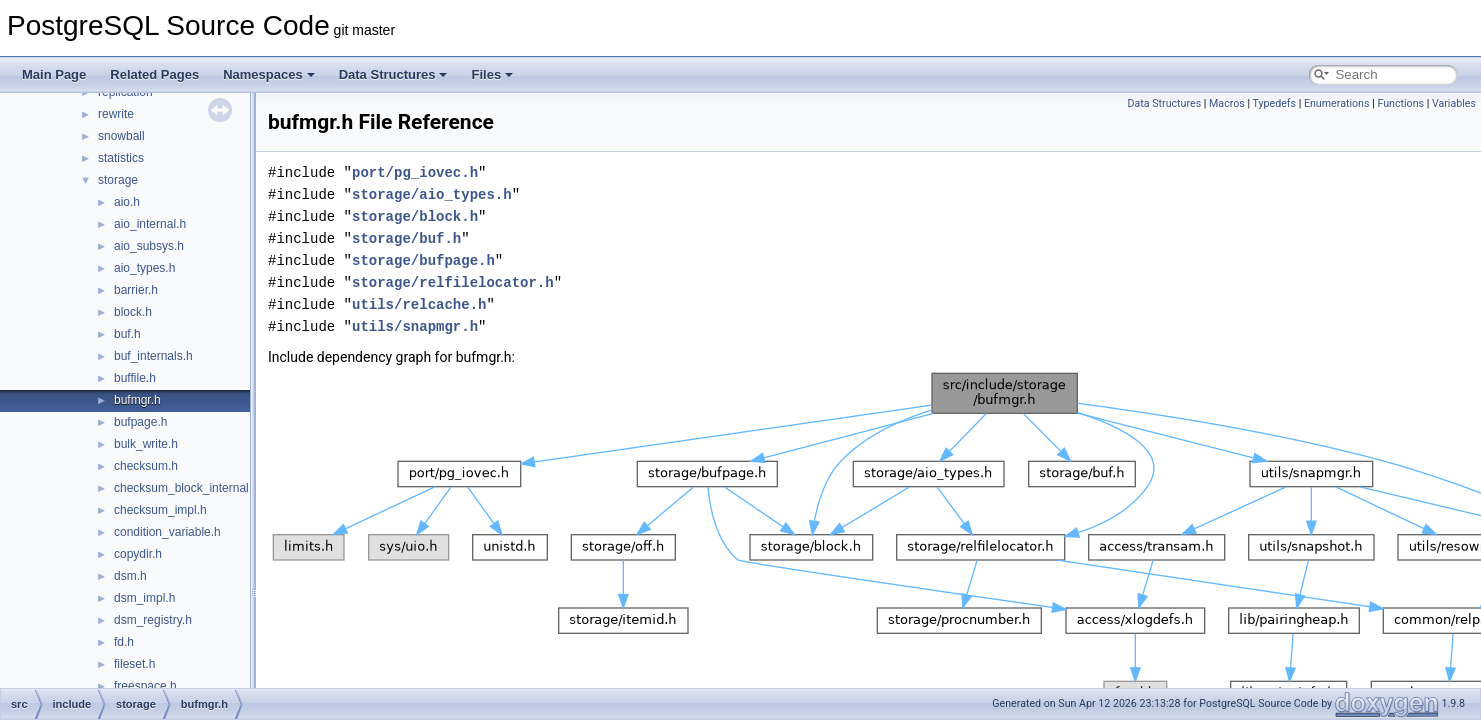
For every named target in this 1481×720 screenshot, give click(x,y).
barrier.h (136, 290)
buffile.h (135, 378)
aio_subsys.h (149, 246)
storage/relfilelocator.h (453, 282)
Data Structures (393, 74)
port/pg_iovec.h (415, 172)
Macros (1227, 103)
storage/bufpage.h (423, 260)
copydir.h (138, 554)
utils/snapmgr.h (415, 326)
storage (118, 180)
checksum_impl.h (160, 510)
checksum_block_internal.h (186, 488)
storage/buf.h (406, 238)
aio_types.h (144, 268)
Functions (1400, 103)
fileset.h (134, 664)
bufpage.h (140, 422)
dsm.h (130, 576)
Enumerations (1337, 103)
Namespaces (269, 74)
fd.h (124, 642)
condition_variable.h (167, 532)
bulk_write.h (146, 444)
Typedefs (1275, 103)
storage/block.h (415, 216)
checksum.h (146, 466)
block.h (133, 312)
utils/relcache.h (419, 304)
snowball (121, 136)
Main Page (54, 74)
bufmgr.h (137, 400)
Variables (1454, 103)
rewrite (116, 114)
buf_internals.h (153, 356)
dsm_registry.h (153, 620)
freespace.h (145, 686)
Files (492, 74)
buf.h (127, 334)
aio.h (127, 202)
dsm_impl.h (144, 598)
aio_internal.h (150, 224)
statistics (121, 158)
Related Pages (154, 74)
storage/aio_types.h (432, 194)
